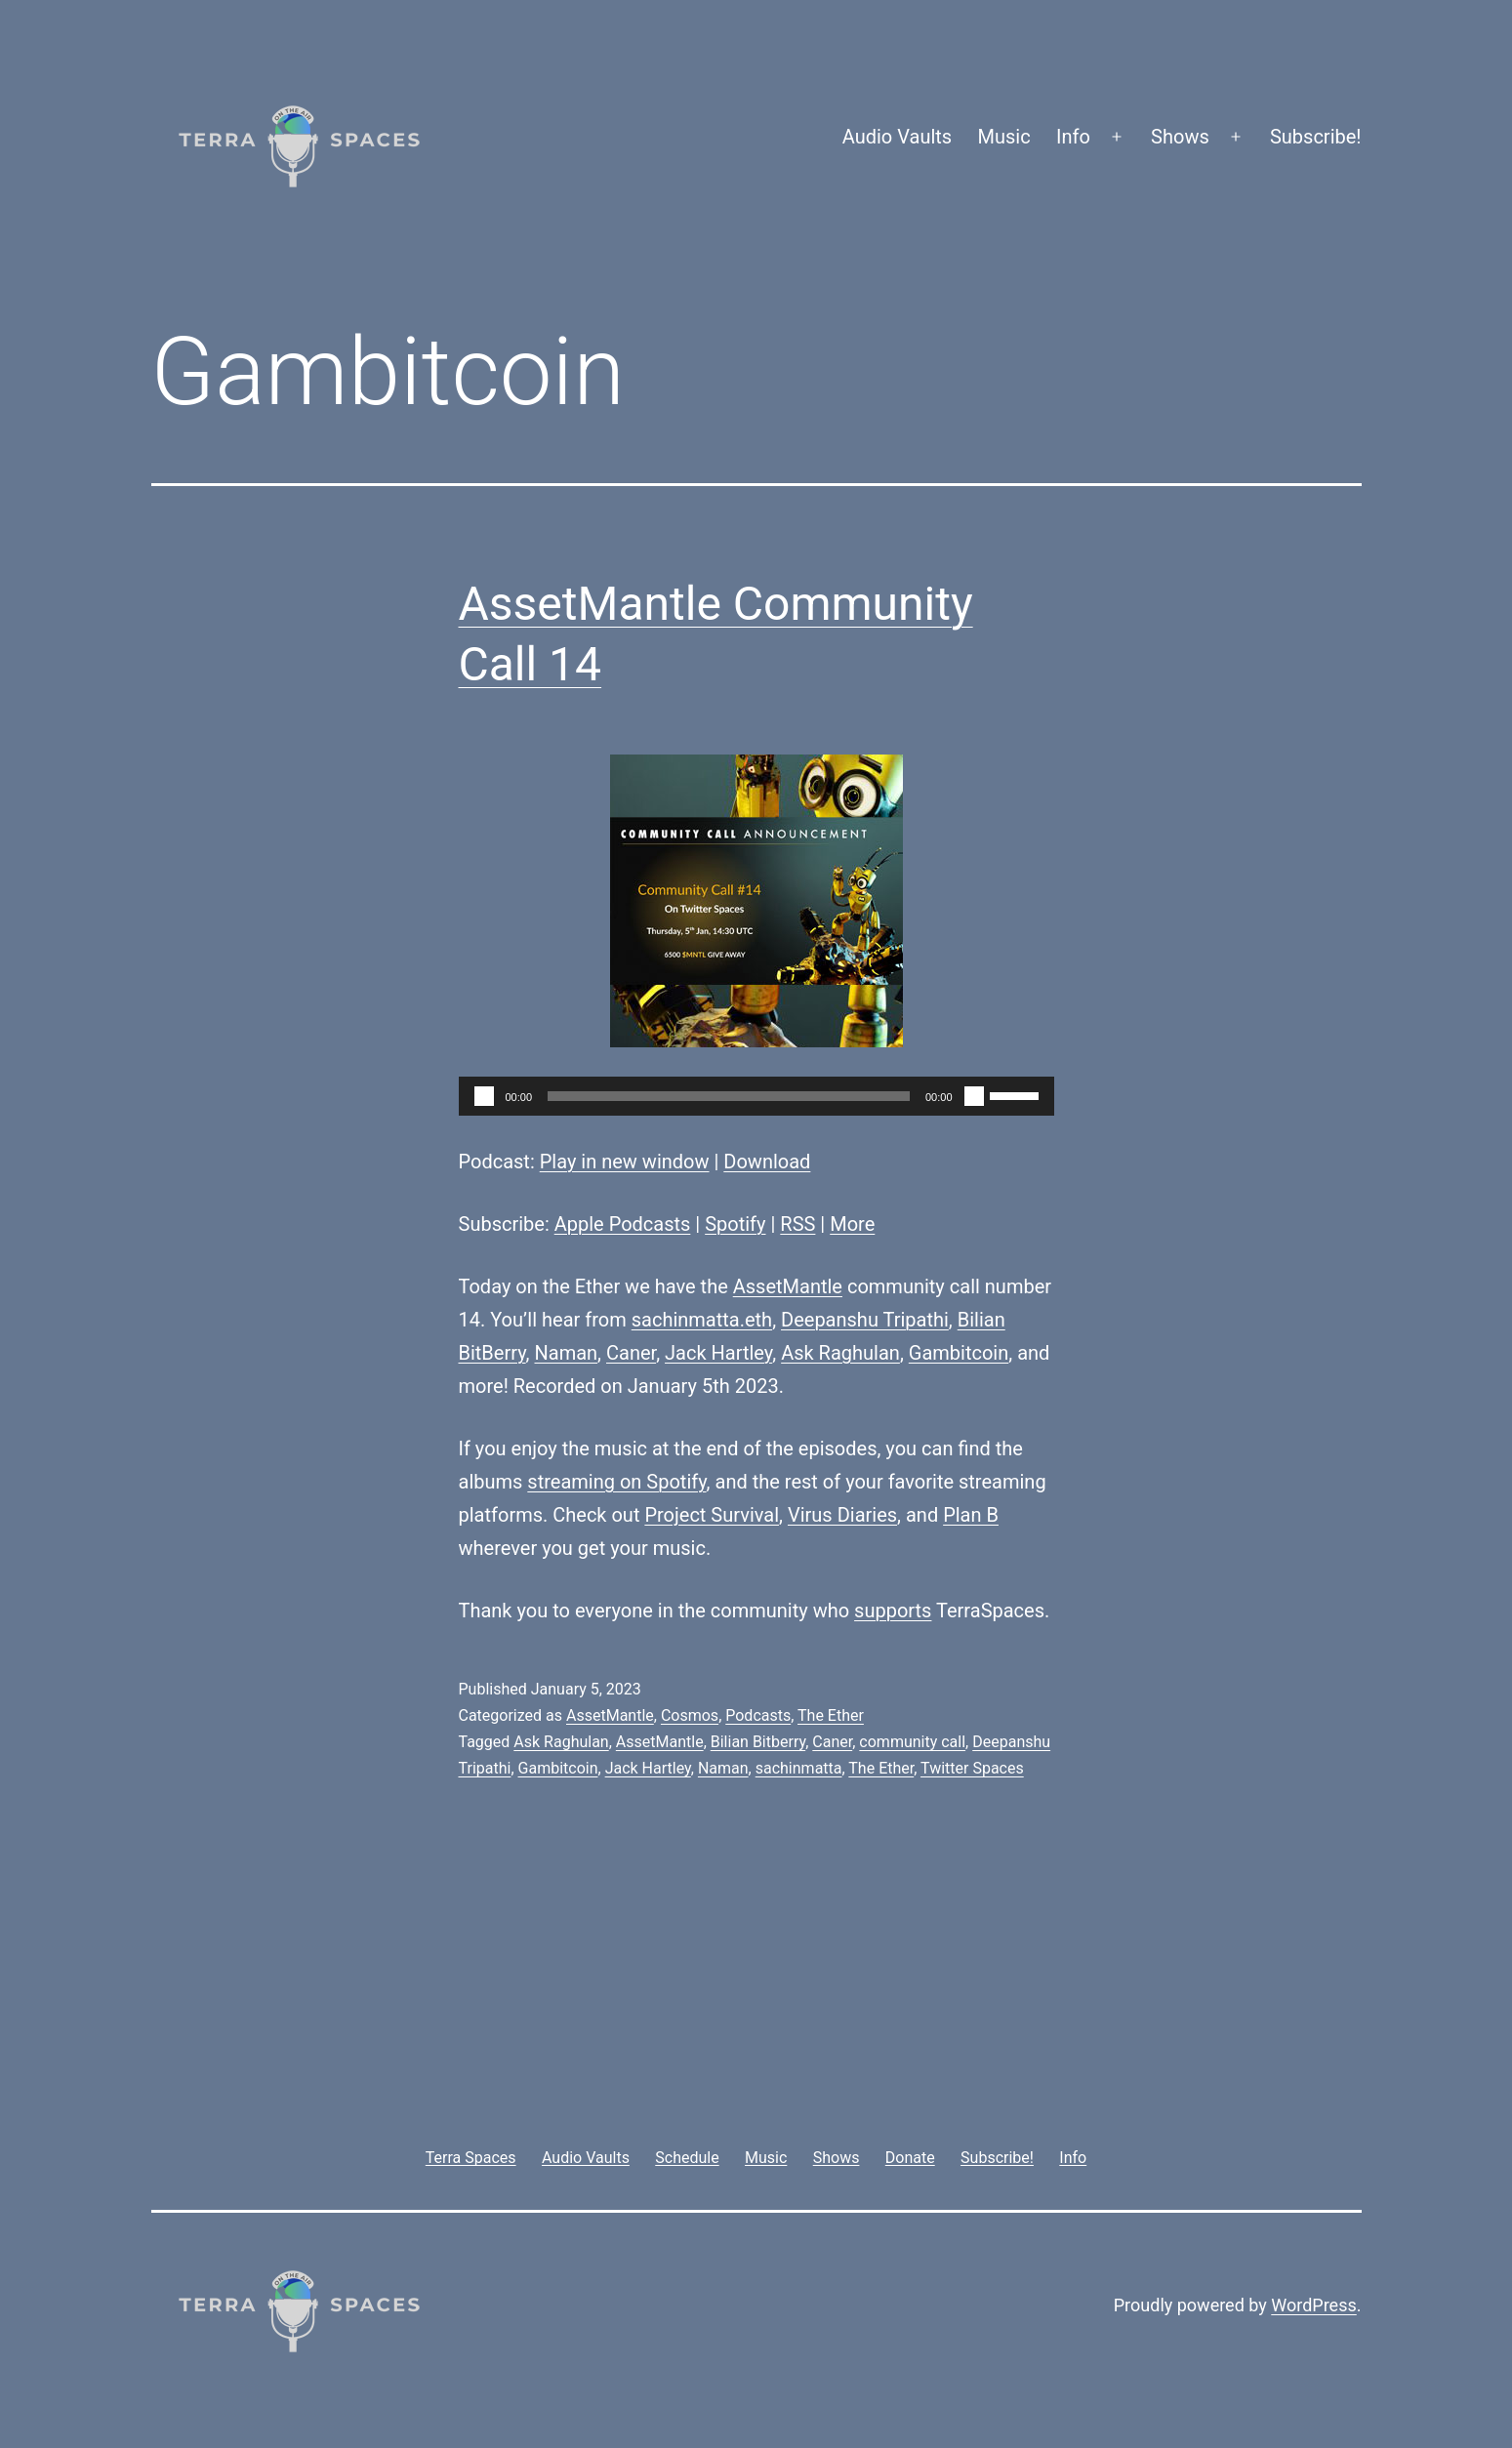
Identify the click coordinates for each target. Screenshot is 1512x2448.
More (852, 1224)
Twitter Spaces (972, 1768)
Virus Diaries (842, 1515)
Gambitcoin (958, 1353)
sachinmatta (799, 1768)
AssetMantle (787, 1286)
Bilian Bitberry (758, 1742)
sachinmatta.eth (702, 1319)
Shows (1180, 136)
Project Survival (711, 1515)
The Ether (830, 1715)
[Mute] (974, 1096)
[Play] (484, 1096)
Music (1004, 136)
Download (766, 1161)
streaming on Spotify (616, 1481)
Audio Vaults (897, 136)
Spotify (735, 1224)
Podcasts (758, 1715)
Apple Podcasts (622, 1224)
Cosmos (689, 1715)
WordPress (1313, 2305)
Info (1073, 136)
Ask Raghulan (840, 1353)
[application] (756, 1096)
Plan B (971, 1515)
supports (892, 1610)
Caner (631, 1353)
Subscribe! (1316, 136)
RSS (797, 1224)
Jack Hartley (718, 1353)
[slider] (729, 1096)
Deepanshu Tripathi (865, 1319)
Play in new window (625, 1161)
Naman (566, 1353)
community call (912, 1742)
